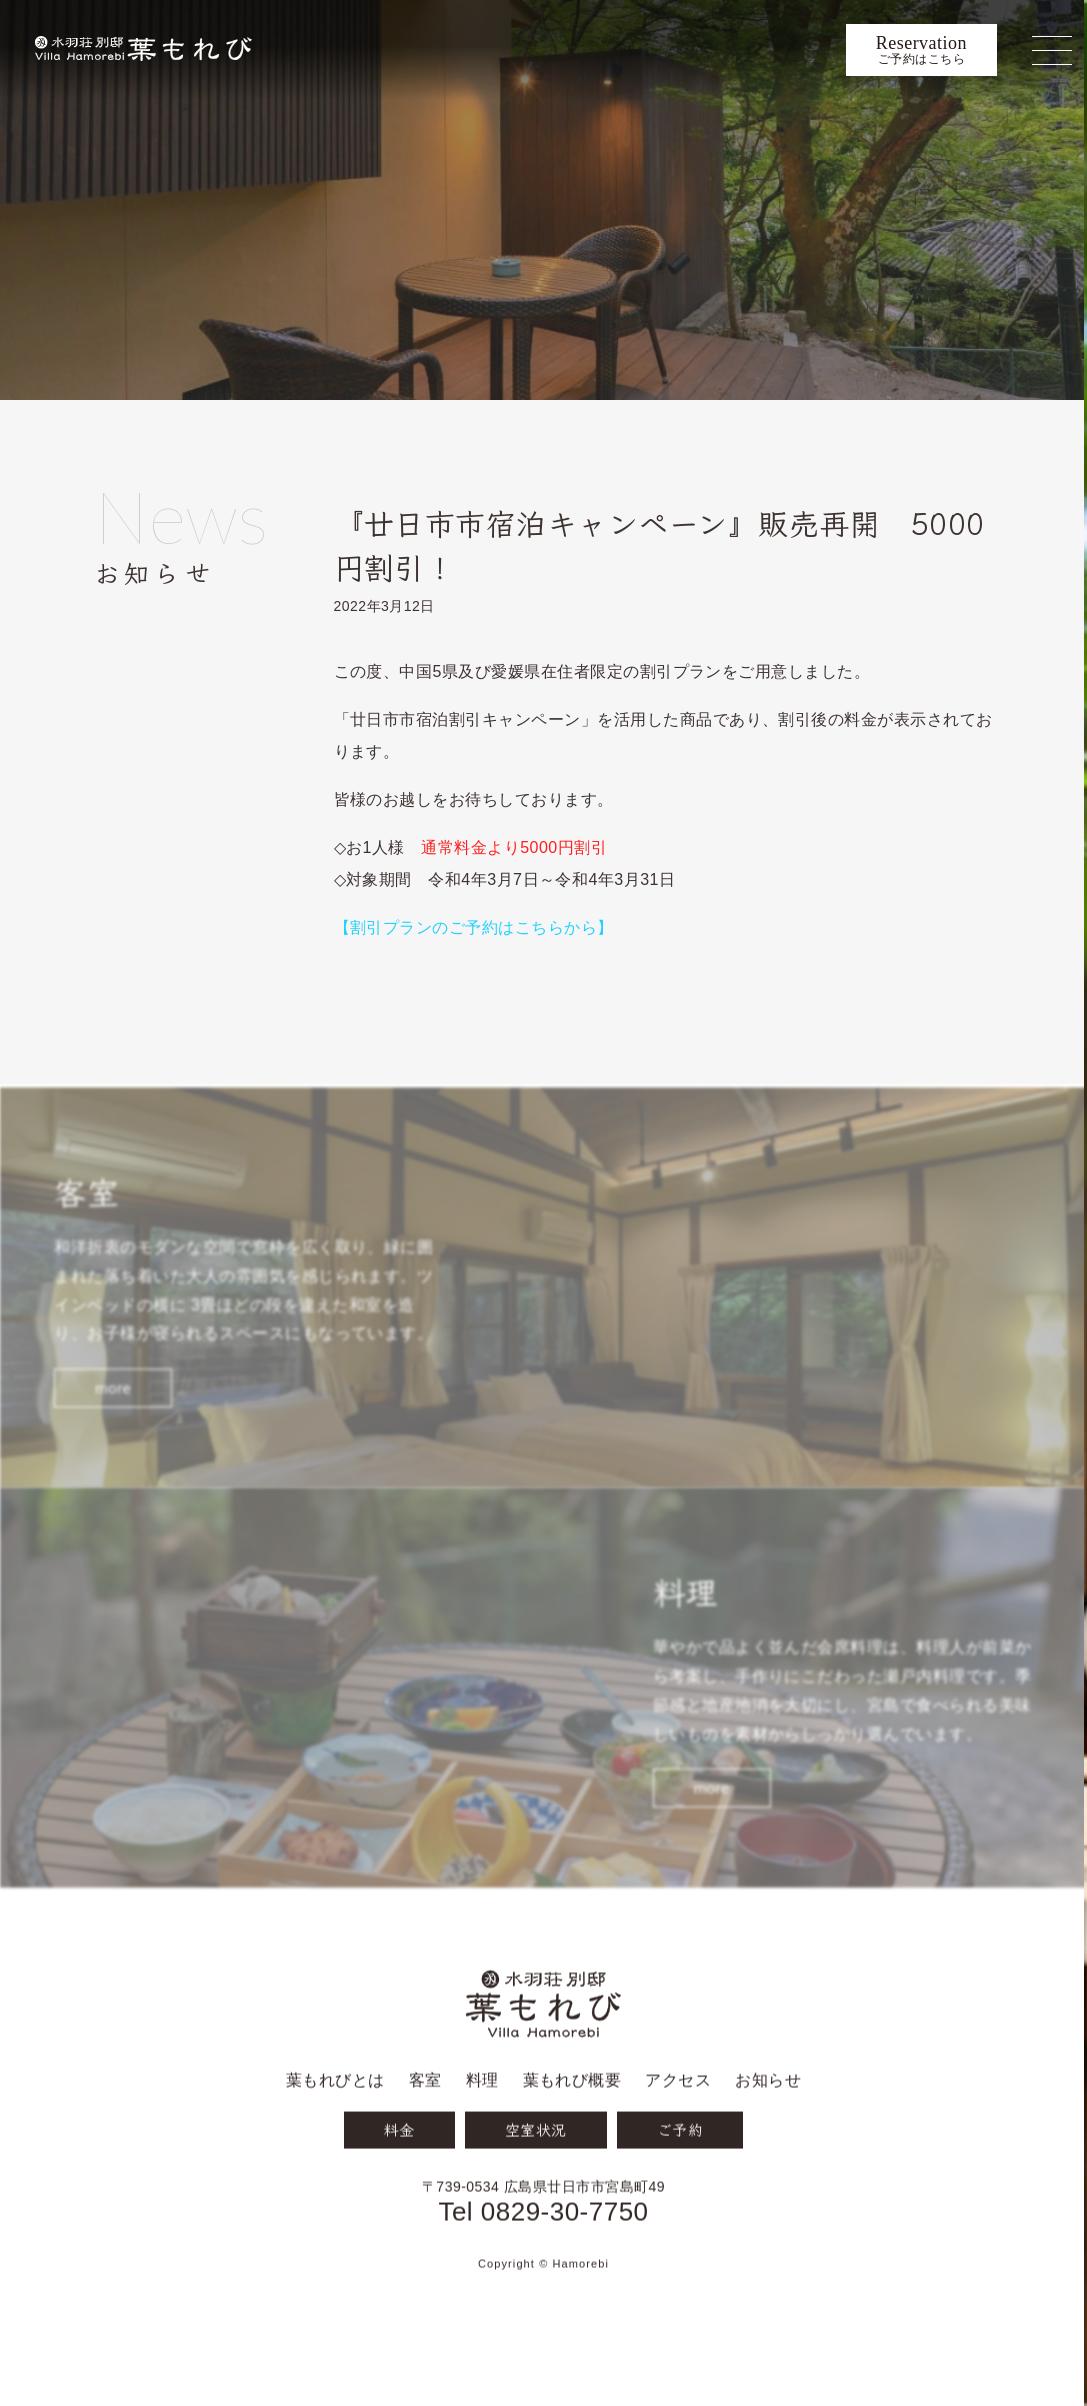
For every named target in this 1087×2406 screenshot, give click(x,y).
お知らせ (214, 542)
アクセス (678, 2131)
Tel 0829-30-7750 (543, 2262)
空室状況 (536, 2180)
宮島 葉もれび (143, 49)
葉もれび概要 (572, 2131)
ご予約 (680, 2180)
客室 (425, 2131)
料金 (399, 2180)
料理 (482, 2131)
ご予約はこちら (921, 50)
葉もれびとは (335, 2131)
